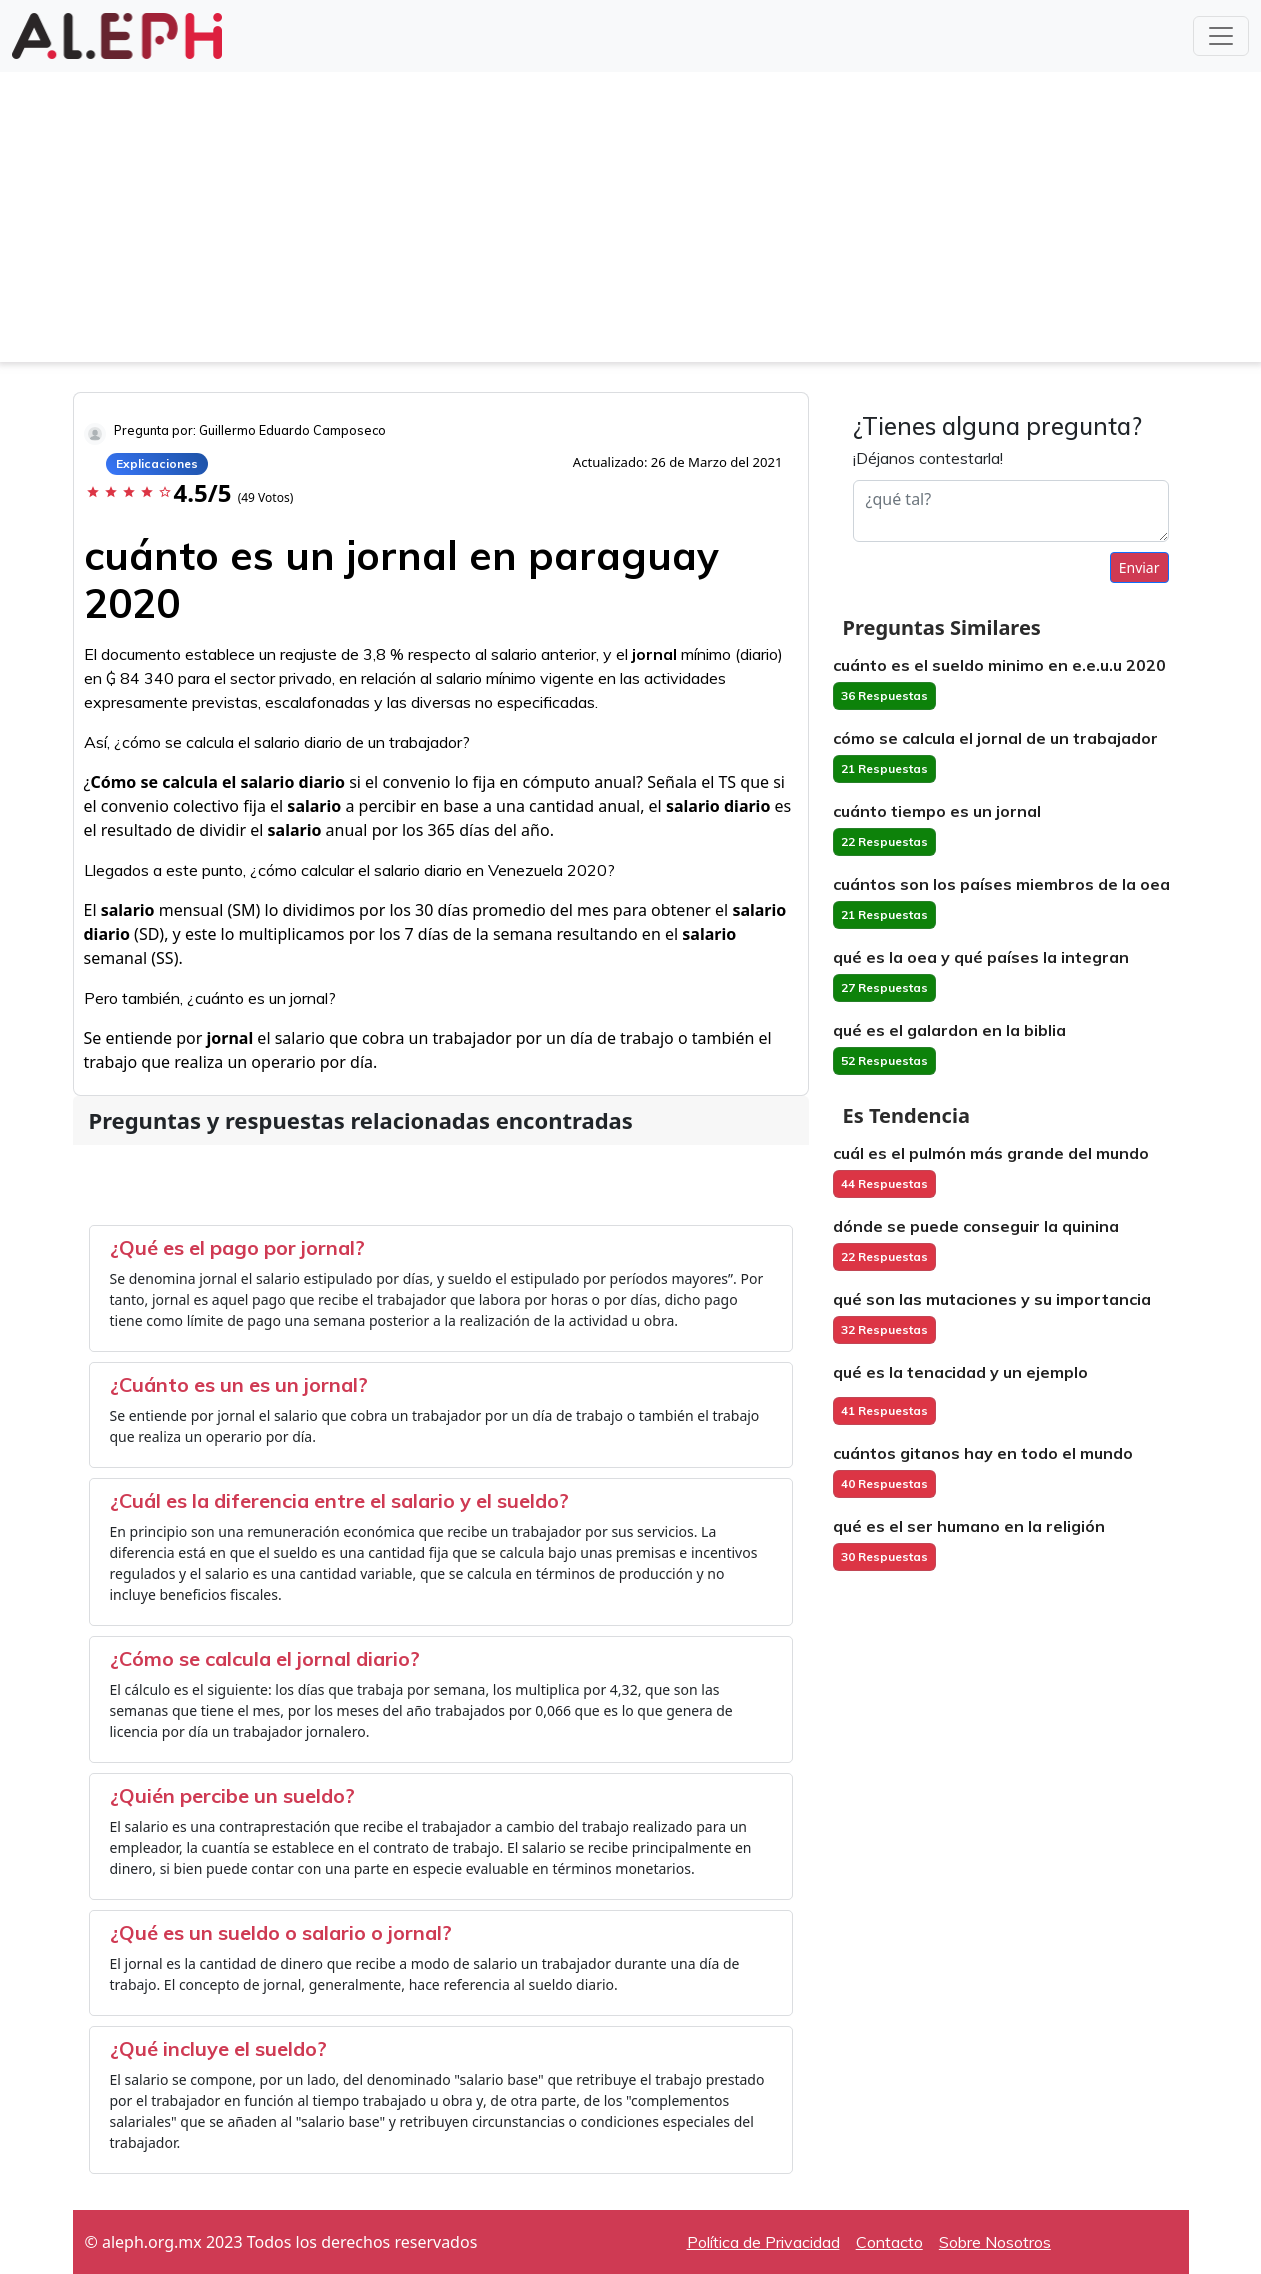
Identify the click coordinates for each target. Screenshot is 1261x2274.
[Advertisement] (631, 222)
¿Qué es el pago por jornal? (237, 1247)
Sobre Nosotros (995, 2242)
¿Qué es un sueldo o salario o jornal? (281, 1932)
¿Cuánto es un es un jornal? (239, 1384)
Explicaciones (157, 463)
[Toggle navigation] (1221, 36)
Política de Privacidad (763, 2242)
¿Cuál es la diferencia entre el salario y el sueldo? (339, 1500)
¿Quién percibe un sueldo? (232, 1795)
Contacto (889, 2242)
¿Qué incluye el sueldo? (218, 2048)
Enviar (1139, 567)
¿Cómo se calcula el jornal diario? (265, 1658)
